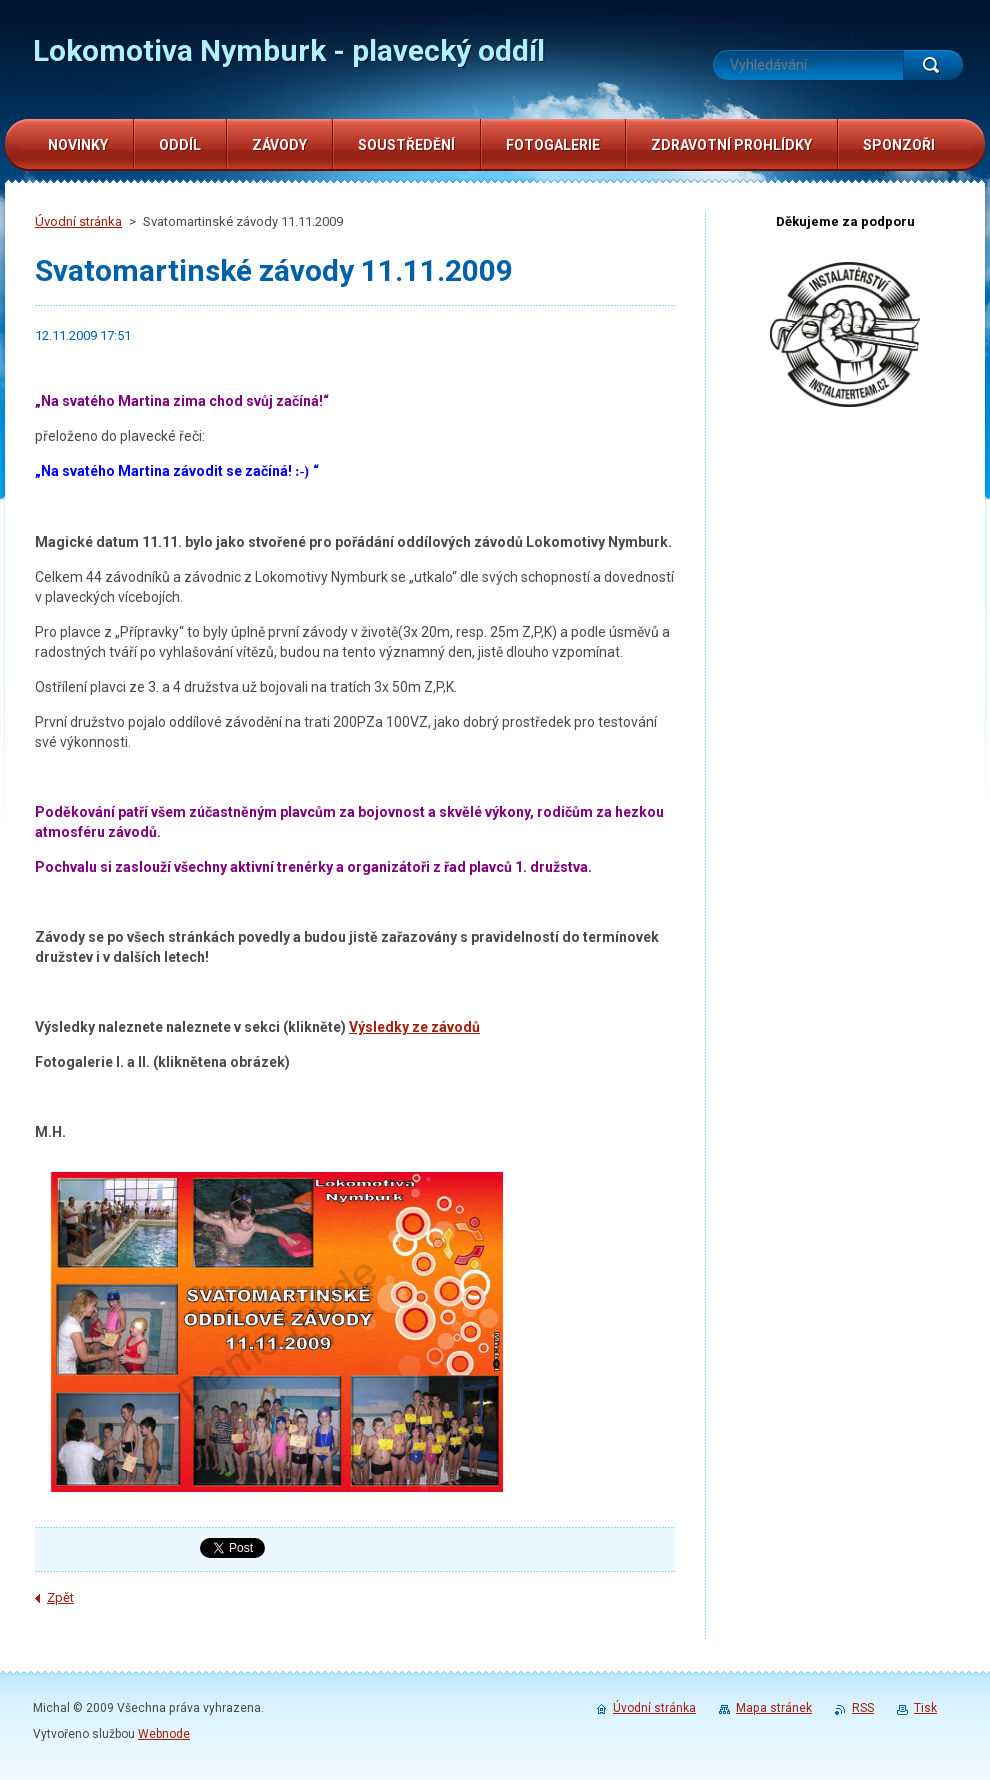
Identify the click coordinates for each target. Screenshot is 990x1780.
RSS (863, 1708)
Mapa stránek (774, 1708)
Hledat (933, 65)
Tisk (925, 1708)
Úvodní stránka (78, 221)
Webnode (164, 1734)
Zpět (60, 1597)
